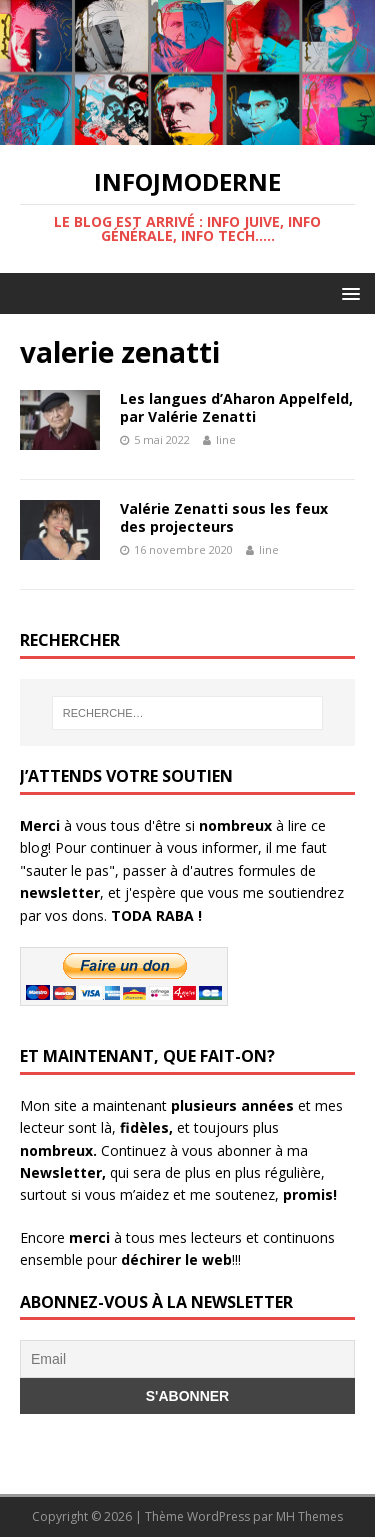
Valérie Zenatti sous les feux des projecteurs (224, 517)
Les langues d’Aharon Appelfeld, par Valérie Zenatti (236, 407)
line (226, 439)
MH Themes (309, 1516)
